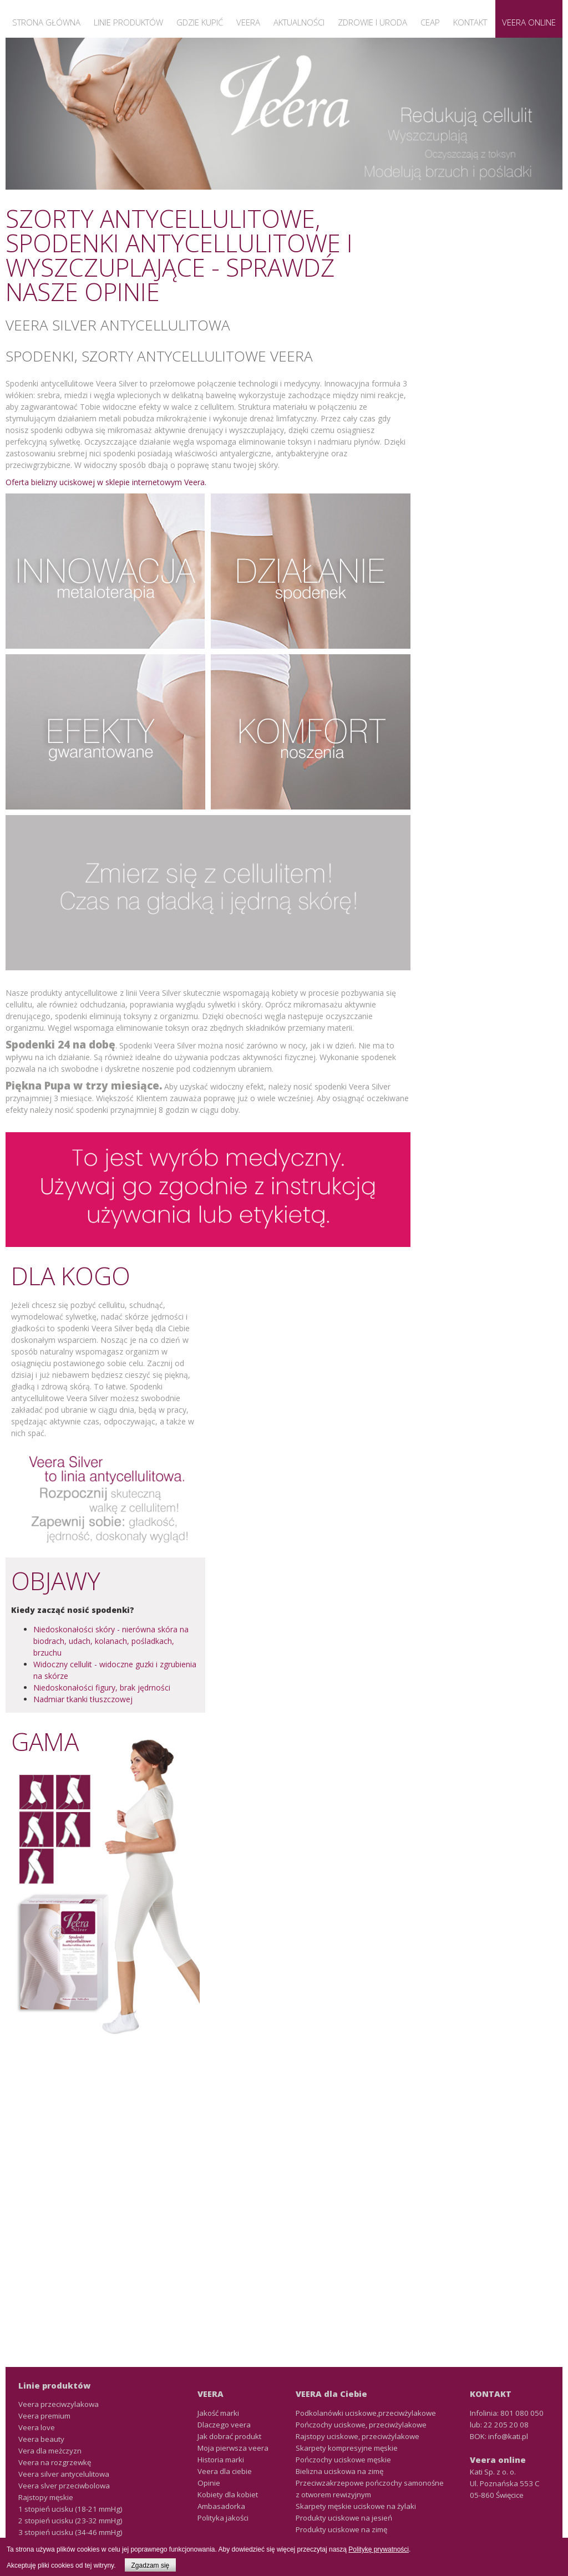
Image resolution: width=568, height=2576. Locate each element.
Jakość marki (218, 2413)
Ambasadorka (221, 2506)
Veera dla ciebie (224, 2471)
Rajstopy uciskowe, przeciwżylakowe (357, 2436)
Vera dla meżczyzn (50, 2451)
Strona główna (46, 22)
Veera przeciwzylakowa (58, 2404)
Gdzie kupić (199, 22)
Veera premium (44, 2416)
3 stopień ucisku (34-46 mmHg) (70, 2532)
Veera (248, 22)
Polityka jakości (222, 2518)
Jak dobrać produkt (229, 2436)
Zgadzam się (150, 2565)
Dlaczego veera (224, 2425)
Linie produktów (128, 22)
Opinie (208, 2483)
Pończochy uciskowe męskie (343, 2460)
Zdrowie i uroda (372, 22)
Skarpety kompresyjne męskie (347, 2448)
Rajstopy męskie (45, 2497)
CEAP (430, 22)
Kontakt (470, 22)
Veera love (36, 2427)
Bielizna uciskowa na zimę (339, 2471)
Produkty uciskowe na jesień (344, 2518)
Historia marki (220, 2460)
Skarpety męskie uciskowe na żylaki (356, 2506)
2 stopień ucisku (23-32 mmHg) (70, 2521)
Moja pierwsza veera (232, 2448)
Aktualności (298, 22)
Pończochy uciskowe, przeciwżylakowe (361, 2425)
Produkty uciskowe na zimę (341, 2529)
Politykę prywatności (378, 2549)
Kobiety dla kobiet (227, 2494)
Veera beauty (41, 2439)
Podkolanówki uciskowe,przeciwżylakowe (366, 2413)
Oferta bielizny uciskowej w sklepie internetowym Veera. (106, 482)
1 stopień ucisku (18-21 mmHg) (70, 2509)
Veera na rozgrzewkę (54, 2462)
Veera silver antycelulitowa (63, 2474)
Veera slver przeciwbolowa (64, 2486)
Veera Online (529, 22)
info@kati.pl (508, 2436)
